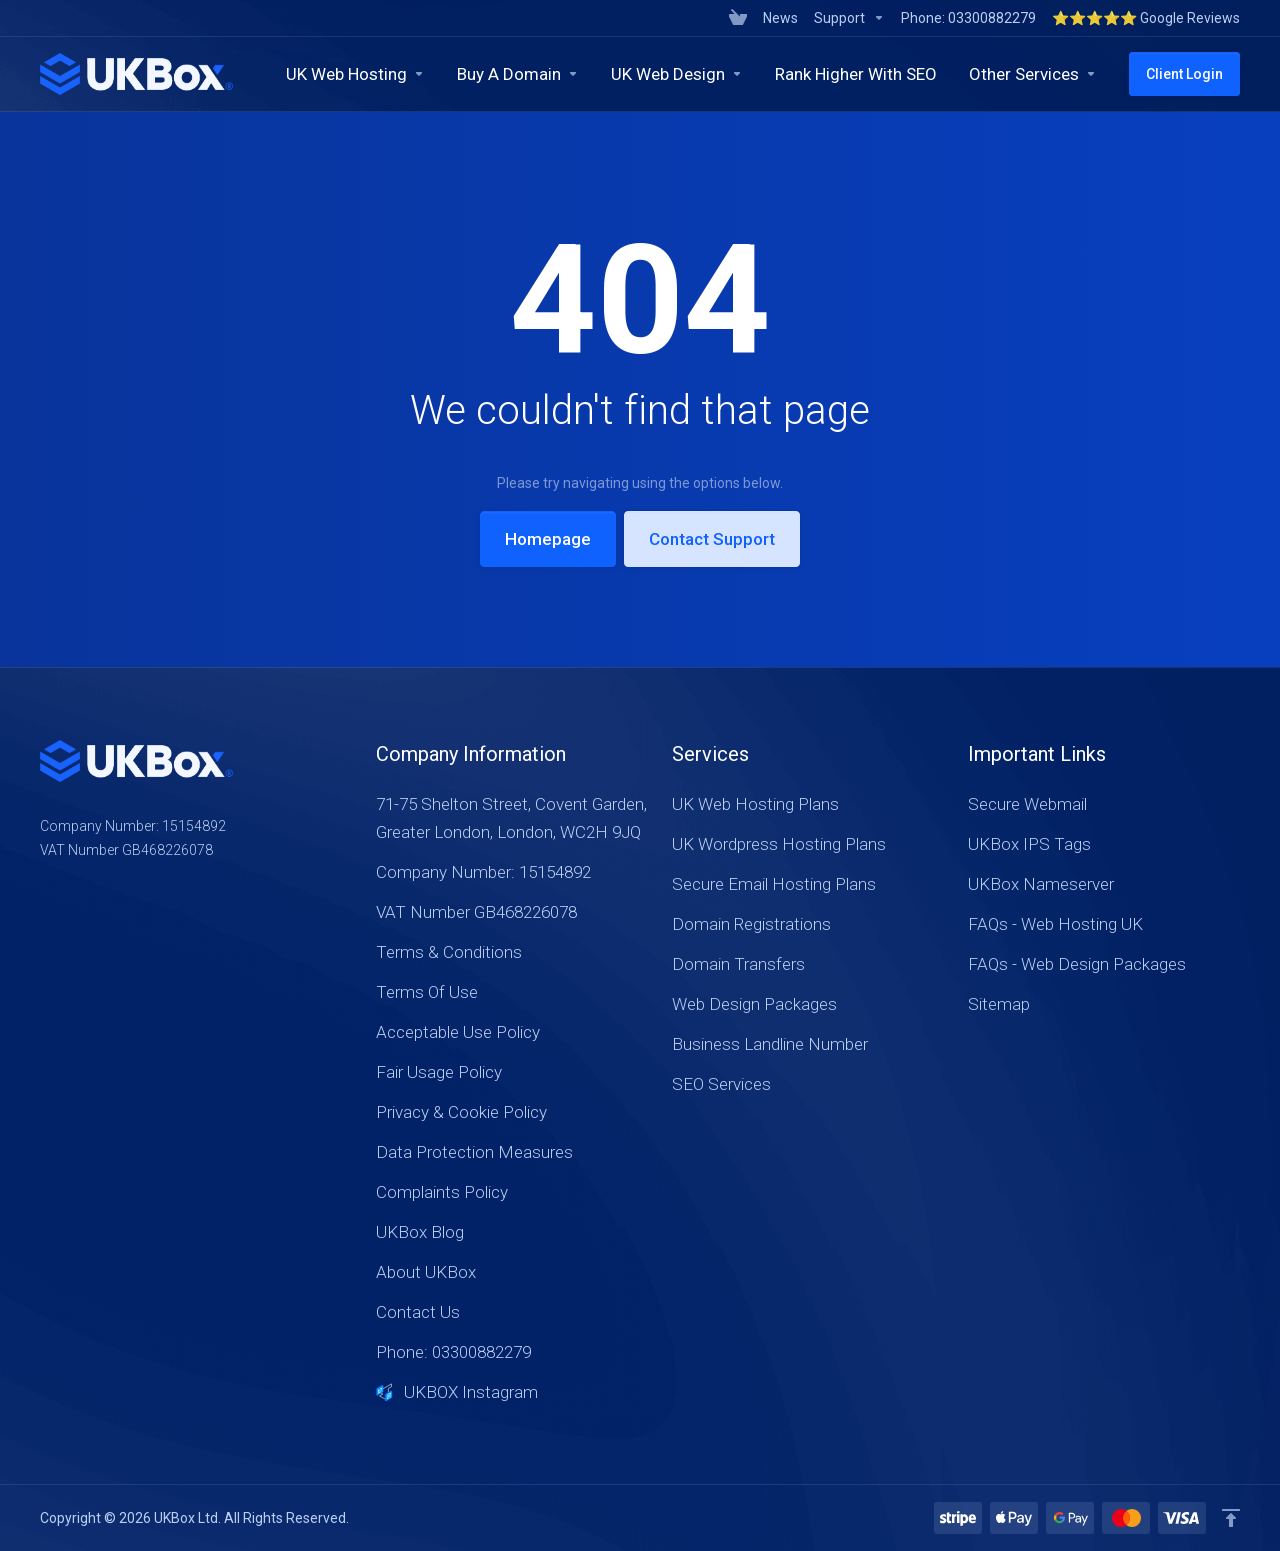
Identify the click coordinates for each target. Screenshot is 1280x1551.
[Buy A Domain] (518, 74)
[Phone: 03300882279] (968, 18)
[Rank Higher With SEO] (856, 74)
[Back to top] (1231, 1518)
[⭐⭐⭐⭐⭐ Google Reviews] (1142, 18)
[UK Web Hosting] (355, 74)
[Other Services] (1033, 74)
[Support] (849, 18)
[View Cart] (738, 18)
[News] (780, 18)
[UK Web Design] (677, 74)
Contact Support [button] (712, 539)
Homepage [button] (548, 539)
